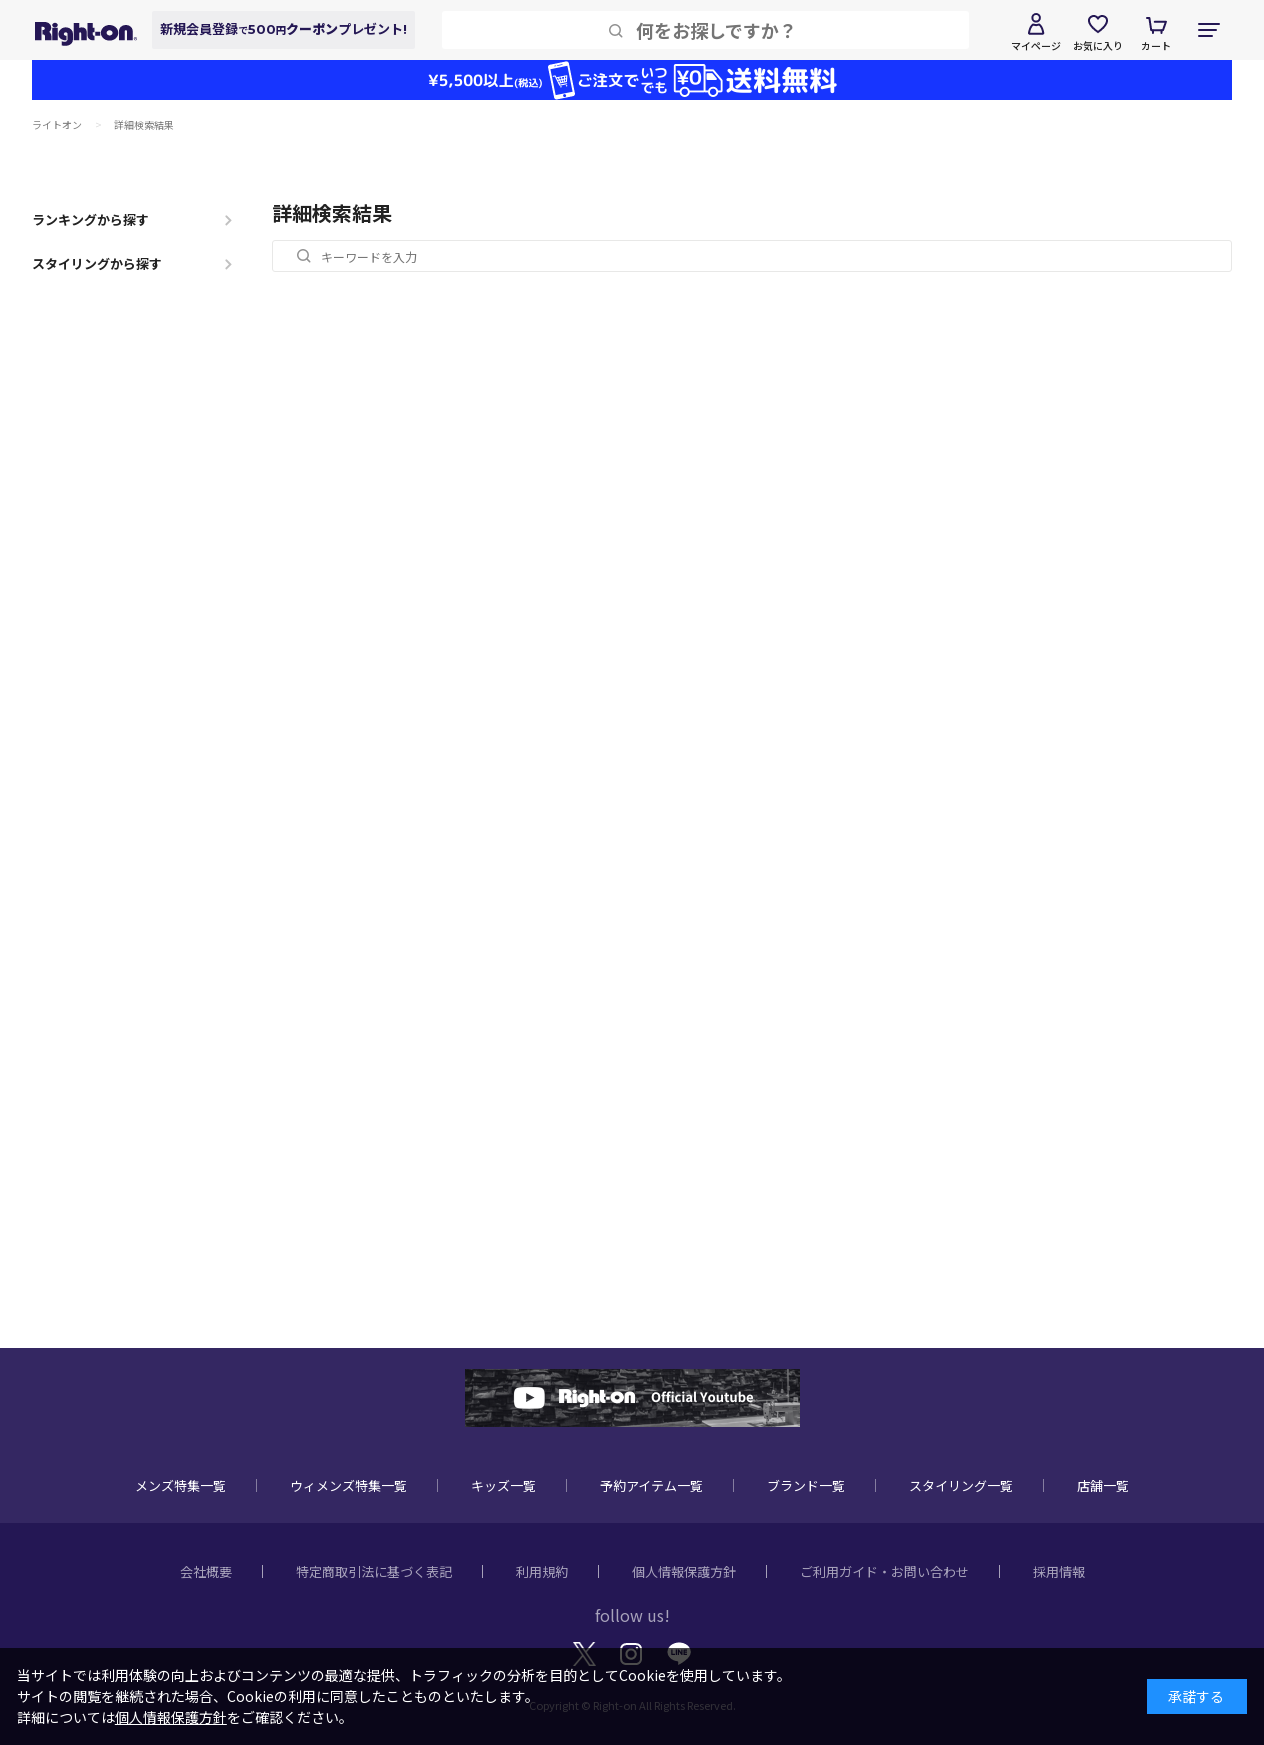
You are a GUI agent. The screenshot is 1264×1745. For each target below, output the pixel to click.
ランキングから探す (90, 219)
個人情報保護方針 (684, 1571)
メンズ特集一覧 (180, 1485)
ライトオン (57, 124)
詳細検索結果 (144, 124)
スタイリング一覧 (961, 1485)
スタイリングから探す (97, 263)
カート (1156, 45)
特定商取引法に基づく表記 (374, 1571)
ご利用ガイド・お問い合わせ (884, 1571)
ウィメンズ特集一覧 (348, 1485)
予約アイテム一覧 (651, 1485)
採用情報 (1059, 1571)
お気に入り (1098, 45)
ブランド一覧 (806, 1485)
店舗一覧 (1103, 1485)
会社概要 (206, 1571)
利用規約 (542, 1571)
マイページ (1036, 45)
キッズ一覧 (503, 1485)
